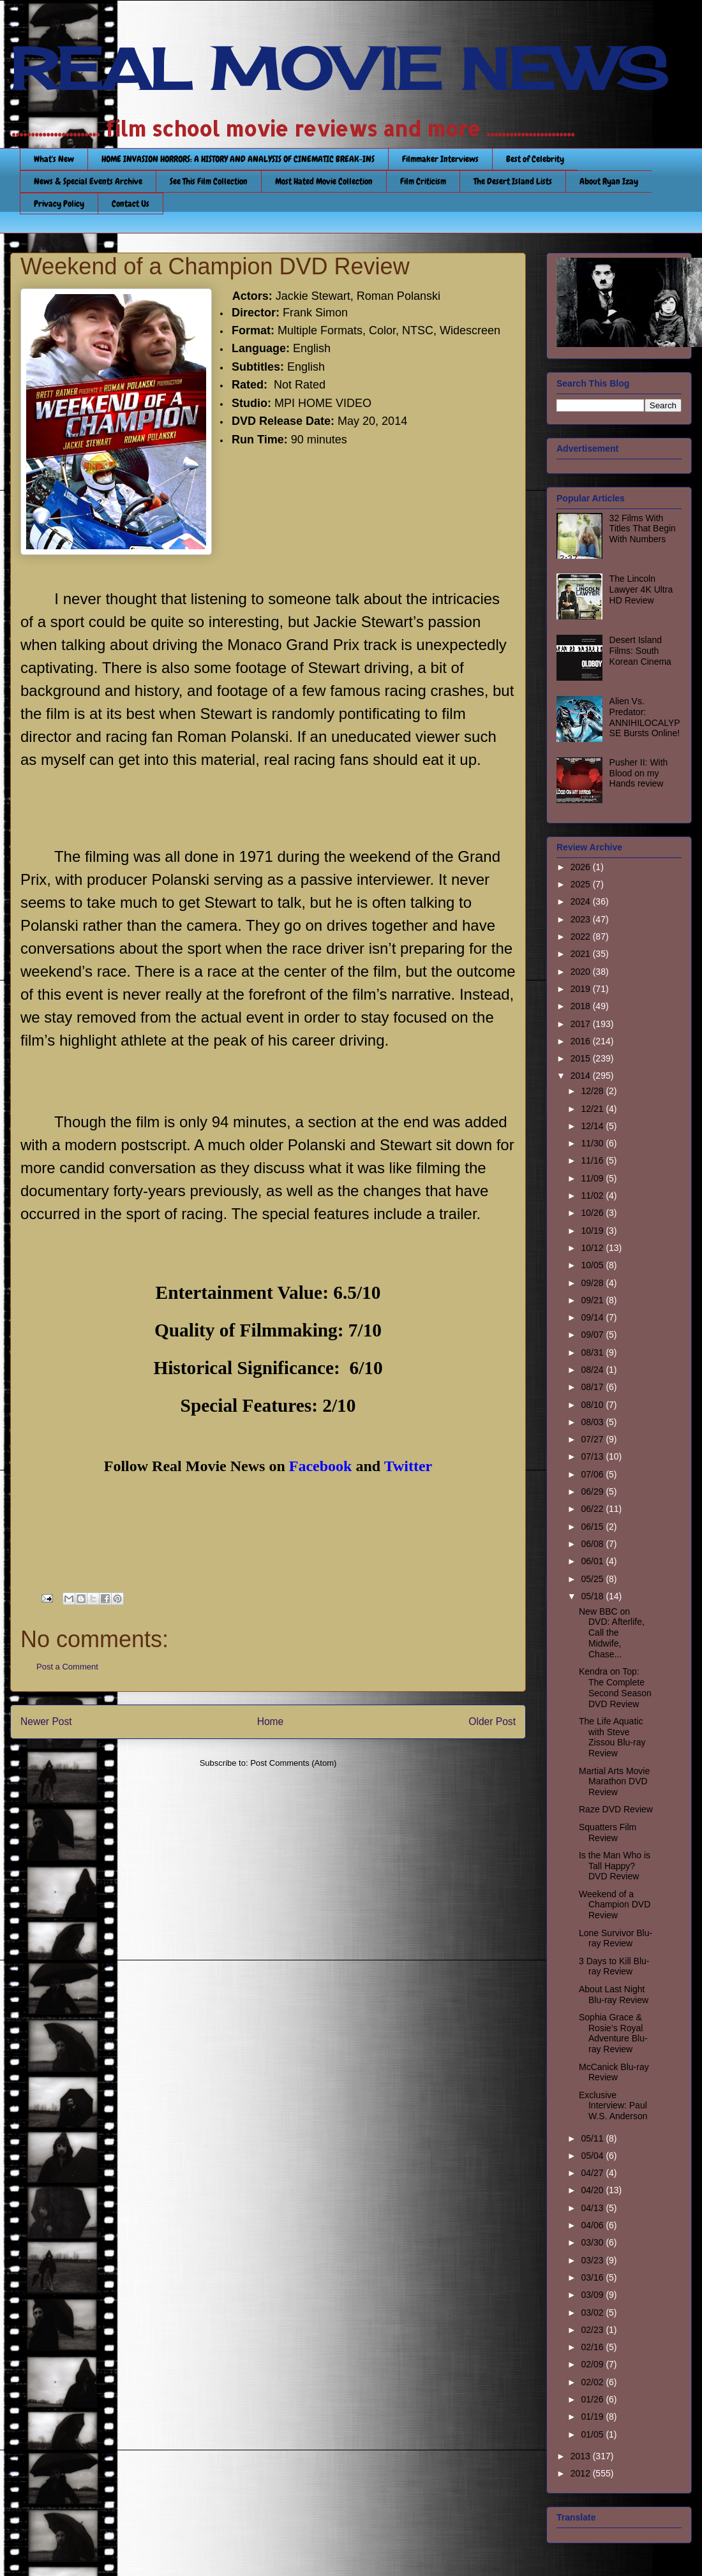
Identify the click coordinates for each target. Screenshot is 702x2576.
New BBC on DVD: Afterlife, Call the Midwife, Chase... (612, 1632)
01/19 (593, 2416)
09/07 (593, 1334)
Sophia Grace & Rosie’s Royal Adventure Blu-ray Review (613, 2033)
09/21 (593, 1300)
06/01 (593, 1561)
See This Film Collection (209, 181)
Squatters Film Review (607, 1832)
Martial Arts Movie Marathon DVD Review (614, 1782)
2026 (582, 867)
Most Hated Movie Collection (324, 181)
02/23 (593, 2330)
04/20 (593, 2190)
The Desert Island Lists (513, 181)
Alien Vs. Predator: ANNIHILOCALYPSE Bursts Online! (644, 717)
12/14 (593, 1126)
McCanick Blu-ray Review (614, 2072)
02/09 (593, 2364)
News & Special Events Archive (88, 181)
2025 (582, 884)
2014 (582, 1075)
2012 (582, 2473)
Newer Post (46, 1721)
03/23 (593, 2260)
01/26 (593, 2399)
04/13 (593, 2208)
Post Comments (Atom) (293, 1763)
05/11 (593, 2138)
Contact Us (130, 203)
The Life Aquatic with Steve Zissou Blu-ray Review (612, 1737)
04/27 (593, 2173)
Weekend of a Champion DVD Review (614, 1905)
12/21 (593, 1109)
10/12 (593, 1248)
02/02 (593, 2382)
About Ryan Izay (608, 181)
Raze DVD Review (616, 1809)
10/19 (593, 1230)
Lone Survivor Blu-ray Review (615, 1938)
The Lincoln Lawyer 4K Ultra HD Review (641, 589)
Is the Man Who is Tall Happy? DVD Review (614, 1866)
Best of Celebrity (535, 159)
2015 (582, 1058)
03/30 (593, 2242)
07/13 (593, 1456)
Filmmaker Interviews (440, 159)
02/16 (593, 2347)
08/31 (593, 1352)
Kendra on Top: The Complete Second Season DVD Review (615, 1687)
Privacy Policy (59, 203)
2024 (582, 901)
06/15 (593, 1526)
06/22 (593, 1509)
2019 (582, 989)
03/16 (593, 2277)
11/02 (593, 1195)
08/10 (593, 1405)
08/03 (593, 1422)
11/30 (593, 1143)
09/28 (593, 1283)
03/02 (593, 2312)
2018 (582, 1006)
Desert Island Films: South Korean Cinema (640, 651)
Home (270, 1721)
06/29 (593, 1491)
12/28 (593, 1091)
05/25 (593, 1579)
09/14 (593, 1317)
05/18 (593, 1596)
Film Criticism (423, 181)
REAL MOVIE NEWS (339, 69)
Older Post (492, 1721)
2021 (582, 954)
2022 (582, 936)
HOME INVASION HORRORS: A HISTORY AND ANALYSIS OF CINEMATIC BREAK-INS (238, 159)
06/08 (593, 1544)
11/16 (593, 1160)
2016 (582, 1041)
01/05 (593, 2434)
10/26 (593, 1213)
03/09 (593, 2295)
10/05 (593, 1265)
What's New (54, 159)
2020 (582, 971)
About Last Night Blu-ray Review (613, 1994)
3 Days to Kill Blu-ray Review (614, 1966)
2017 (582, 1024)
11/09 (593, 1178)
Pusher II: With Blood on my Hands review (638, 773)
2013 (582, 2456)
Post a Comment (67, 1666)
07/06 (593, 1474)
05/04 (593, 2155)
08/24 (593, 1370)
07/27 (593, 1439)
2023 (582, 919)
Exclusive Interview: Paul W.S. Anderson (613, 2106)
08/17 (593, 1387)
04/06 (593, 2225)
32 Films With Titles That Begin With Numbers (642, 529)
